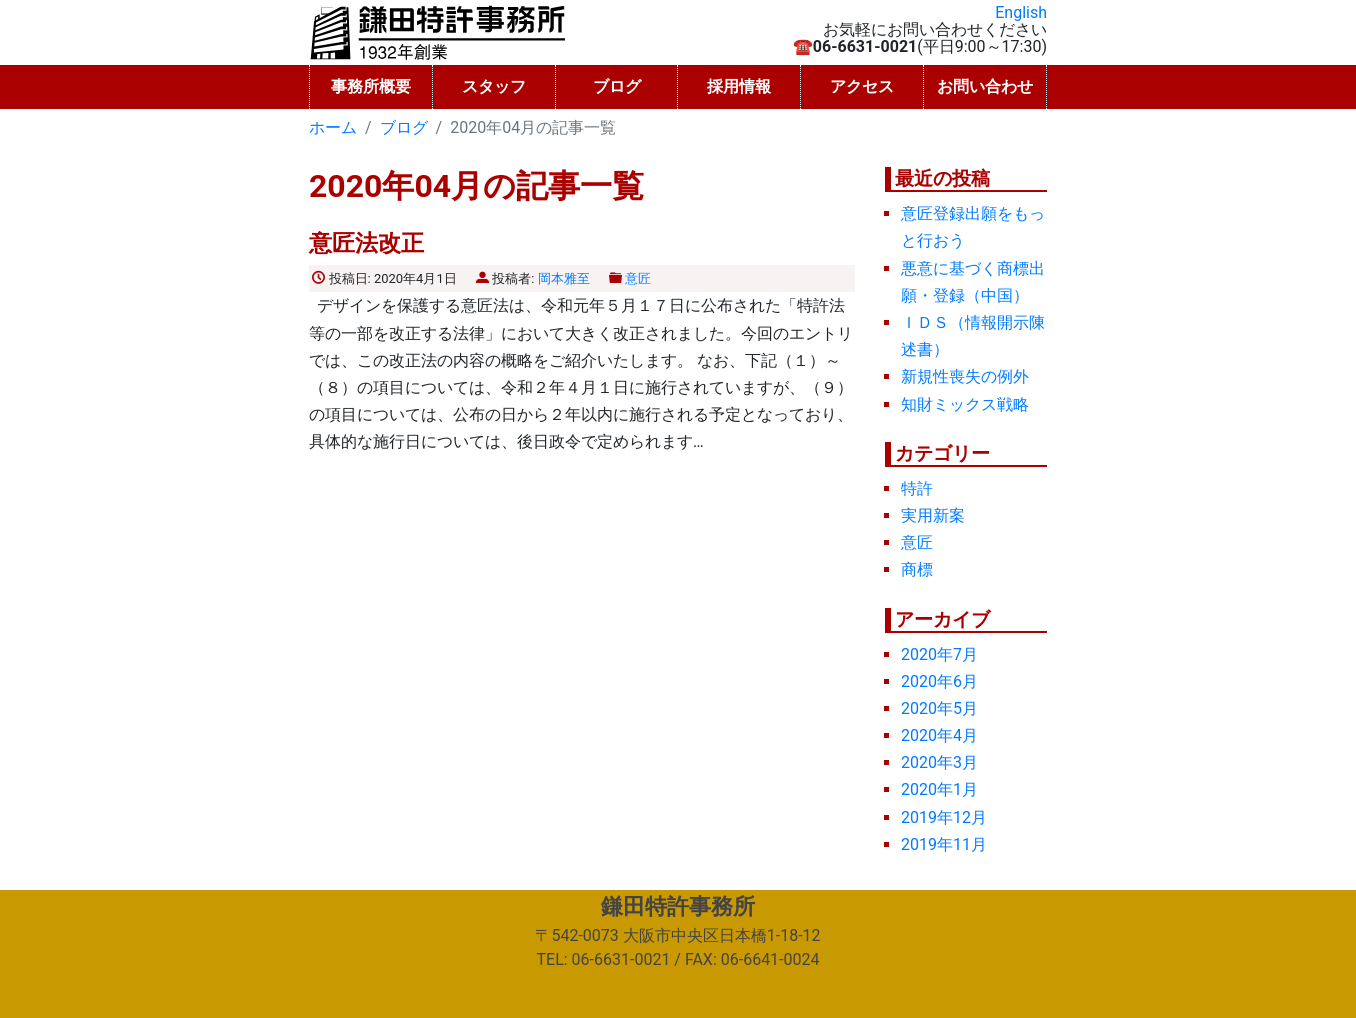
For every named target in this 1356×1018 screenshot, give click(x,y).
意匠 (638, 278)
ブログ (617, 86)
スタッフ (494, 86)
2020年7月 (939, 654)
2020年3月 (939, 762)
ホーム (333, 127)
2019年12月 (944, 817)
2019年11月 (944, 844)
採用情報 (739, 86)
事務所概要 (371, 86)
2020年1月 (939, 789)
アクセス (862, 86)
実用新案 (933, 515)
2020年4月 (939, 735)
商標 (917, 569)
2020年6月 (939, 681)
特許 (917, 488)
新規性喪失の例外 (965, 376)
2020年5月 (939, 708)
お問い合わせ (985, 86)
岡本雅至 (564, 278)
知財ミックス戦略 (965, 404)
